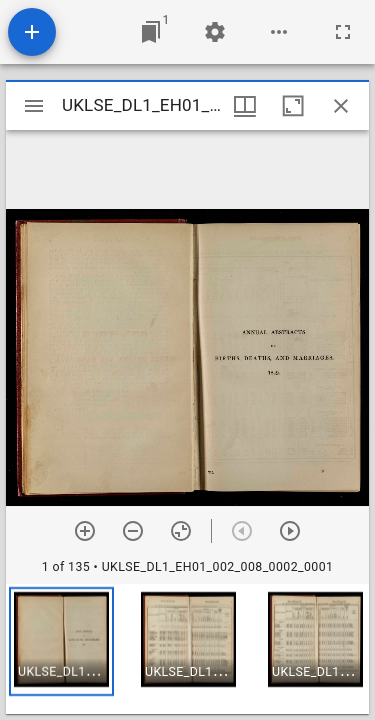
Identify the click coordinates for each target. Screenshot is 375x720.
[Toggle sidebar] (34, 106)
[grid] (187, 649)
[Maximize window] (293, 106)
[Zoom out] (133, 531)
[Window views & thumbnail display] (245, 106)
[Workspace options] (279, 32)
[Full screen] (343, 32)
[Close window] (341, 106)
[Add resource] (32, 32)
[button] (61, 641)
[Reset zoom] (181, 531)
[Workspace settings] (215, 32)
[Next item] (290, 531)
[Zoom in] (85, 531)
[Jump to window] (151, 32)
